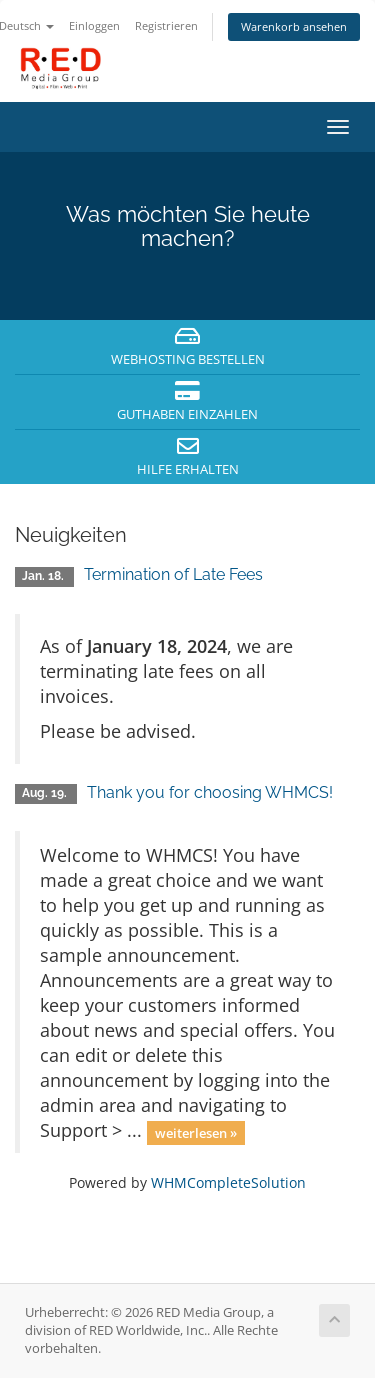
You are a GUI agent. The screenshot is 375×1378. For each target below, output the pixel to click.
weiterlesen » (196, 1132)
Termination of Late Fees (173, 574)
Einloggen (94, 25)
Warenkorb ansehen (294, 26)
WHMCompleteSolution (228, 1182)
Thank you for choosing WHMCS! (210, 792)
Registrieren (166, 25)
